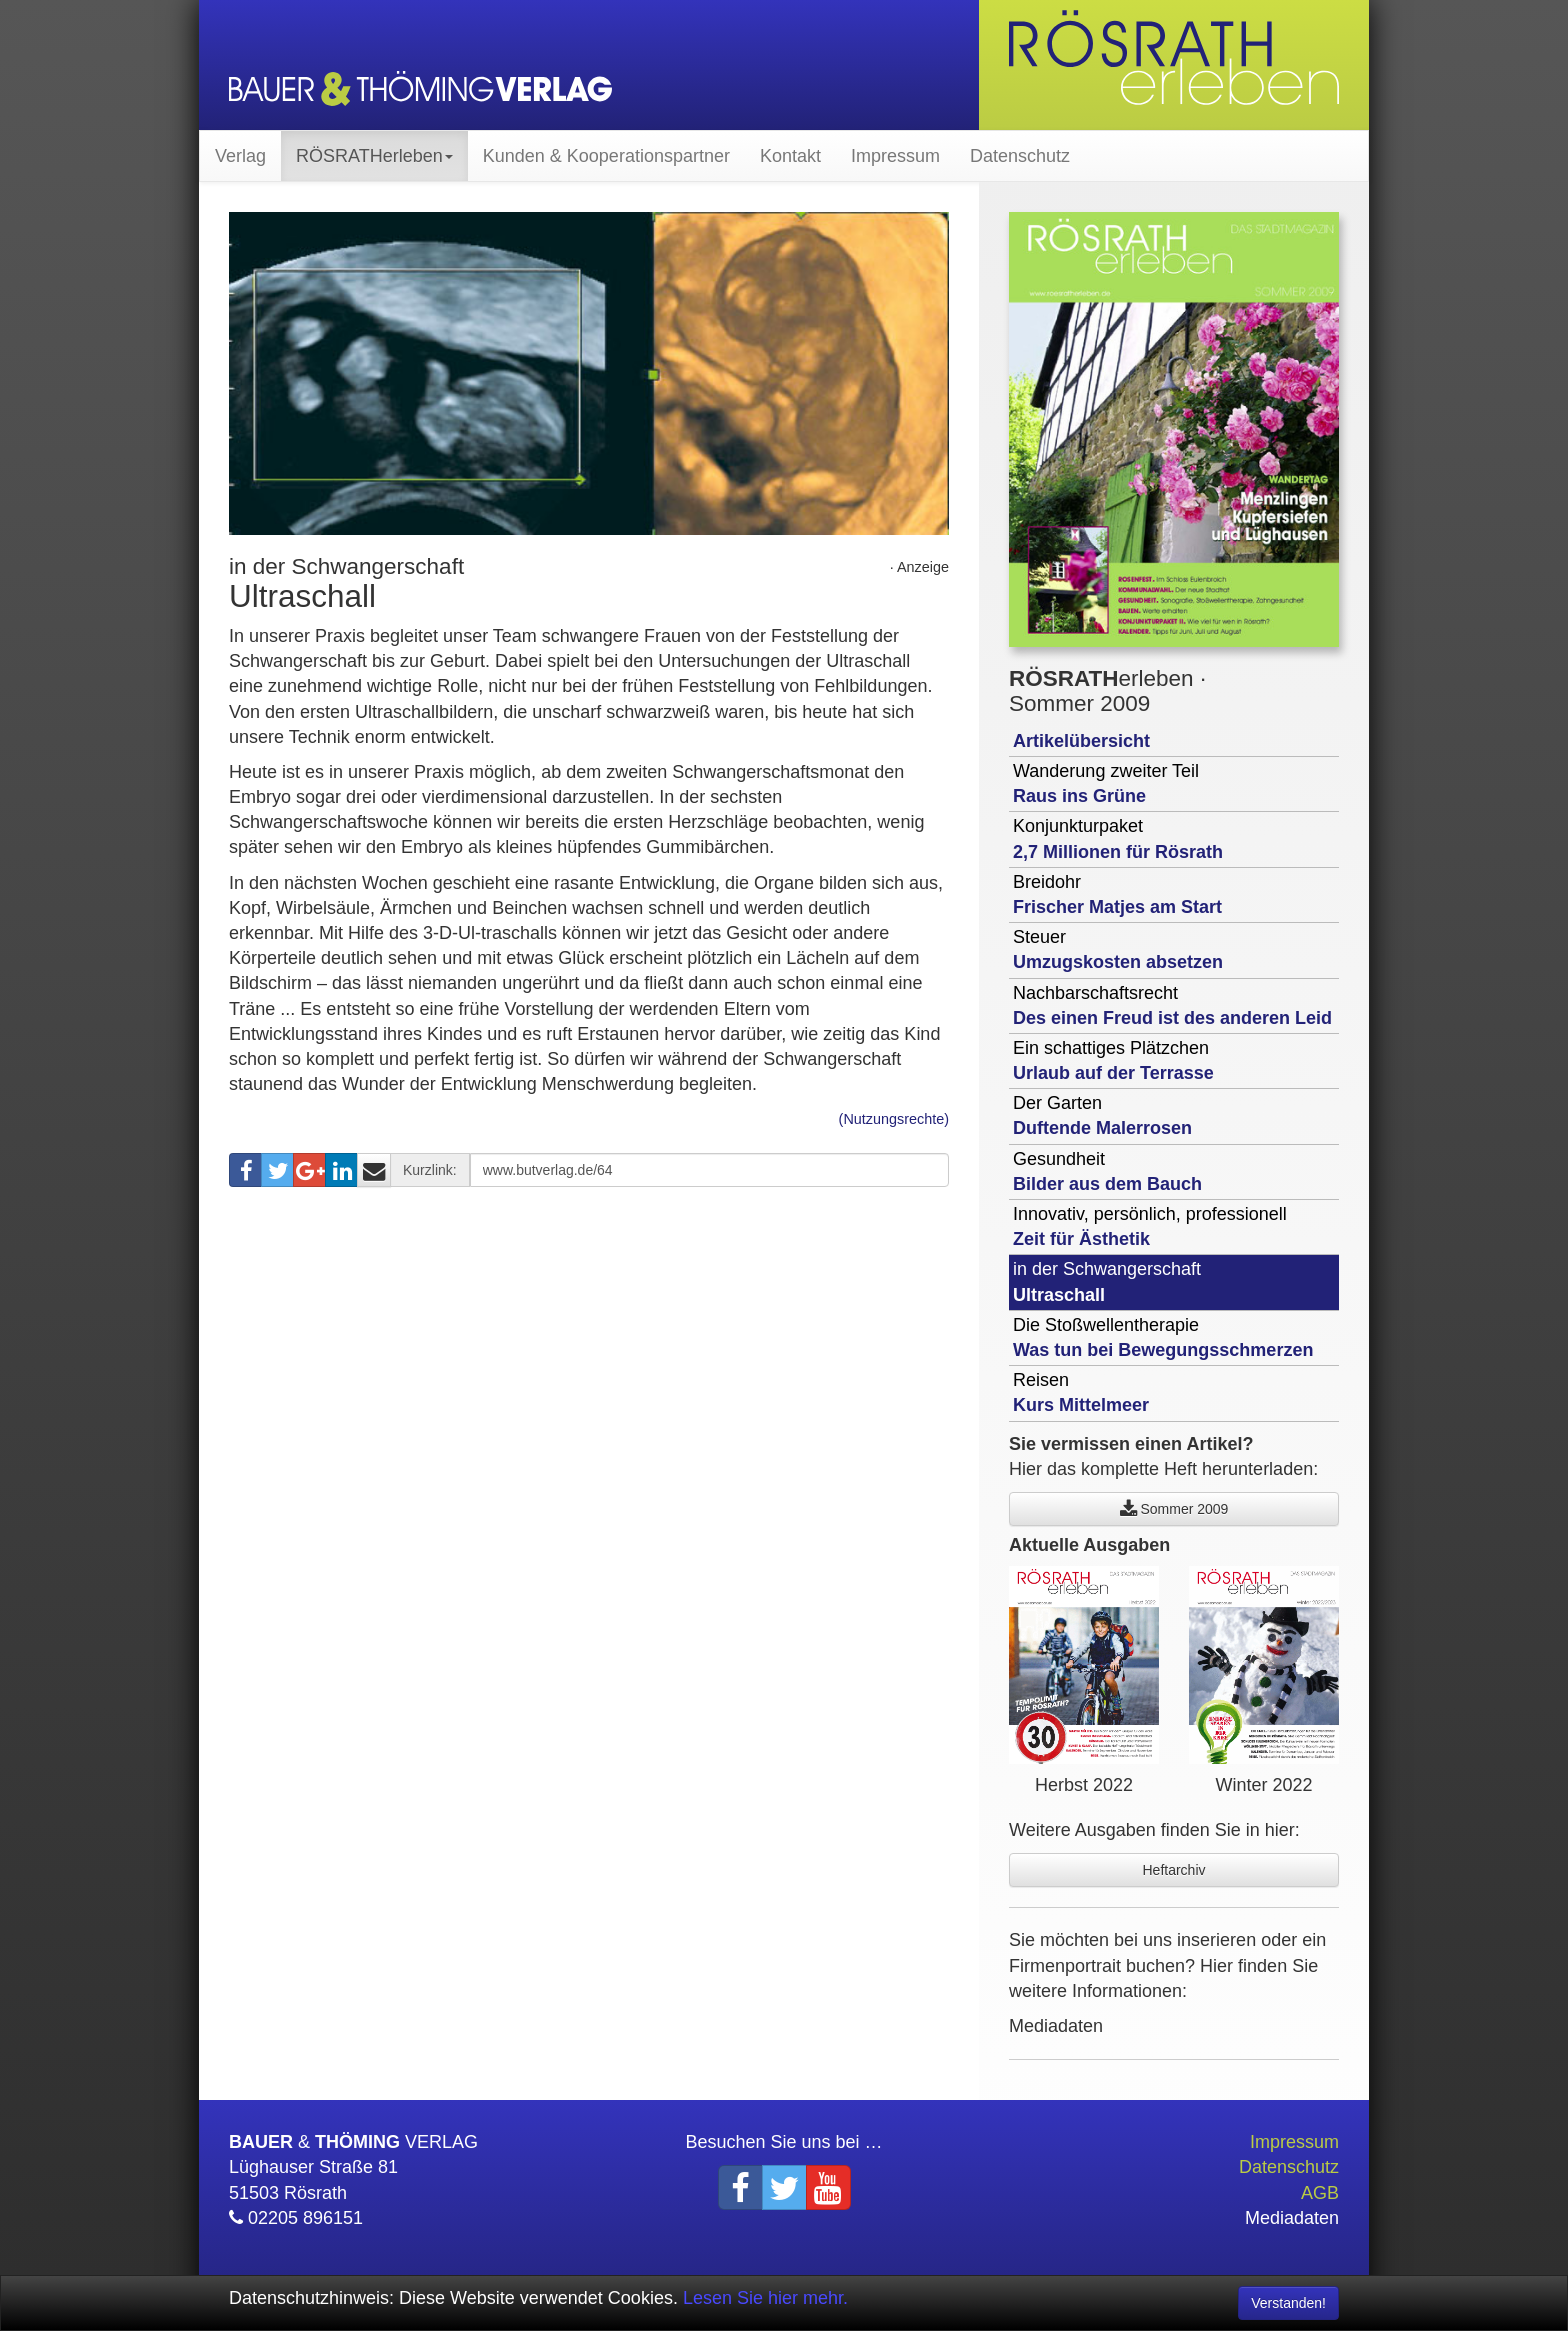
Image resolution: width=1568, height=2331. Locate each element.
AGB (1320, 2193)
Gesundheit (1107, 1171)
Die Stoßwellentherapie (1163, 1337)
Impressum (895, 156)
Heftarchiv (1173, 1870)
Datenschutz (1020, 156)
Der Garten (1102, 1115)
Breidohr (1117, 894)
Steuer (1118, 949)
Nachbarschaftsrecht (1172, 1005)
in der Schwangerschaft (1107, 1281)
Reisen (1081, 1392)
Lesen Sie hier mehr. (765, 2298)
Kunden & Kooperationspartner (606, 156)
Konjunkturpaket (1118, 838)
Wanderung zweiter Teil (1106, 783)
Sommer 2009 (1174, 1509)
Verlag (240, 156)
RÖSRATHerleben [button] (374, 156)
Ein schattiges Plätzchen (1113, 1060)
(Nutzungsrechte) (894, 1119)
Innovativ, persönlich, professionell (1150, 1226)
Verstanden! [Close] (1288, 2303)
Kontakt (790, 156)
